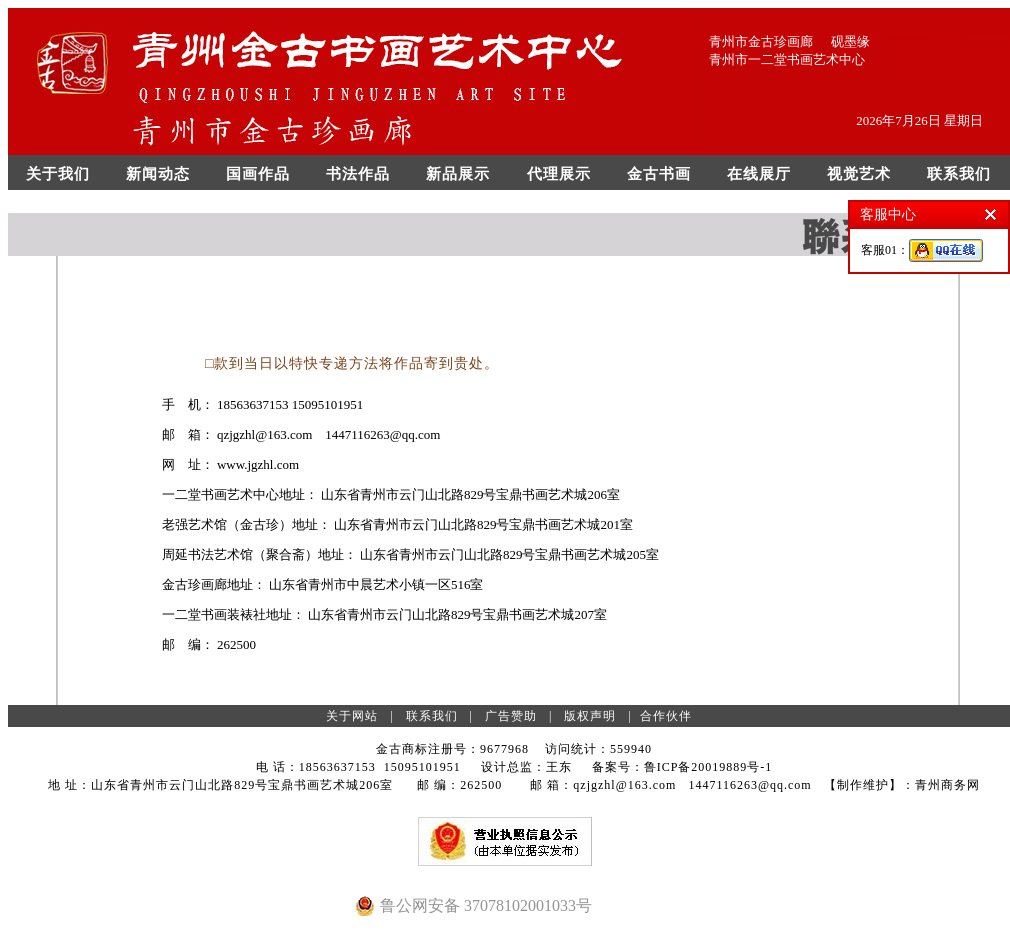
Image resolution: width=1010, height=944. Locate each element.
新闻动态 (158, 174)
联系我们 (959, 174)
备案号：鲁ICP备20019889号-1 (682, 767)
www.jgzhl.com (259, 464)
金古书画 (659, 174)
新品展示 (458, 174)
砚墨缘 (850, 41)
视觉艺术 (859, 174)
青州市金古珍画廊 (761, 41)
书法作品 (358, 174)
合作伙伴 (666, 716)
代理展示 (559, 174)
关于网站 (352, 716)
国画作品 (258, 174)
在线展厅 (759, 174)
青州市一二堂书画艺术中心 (787, 59)
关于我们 (58, 174)
